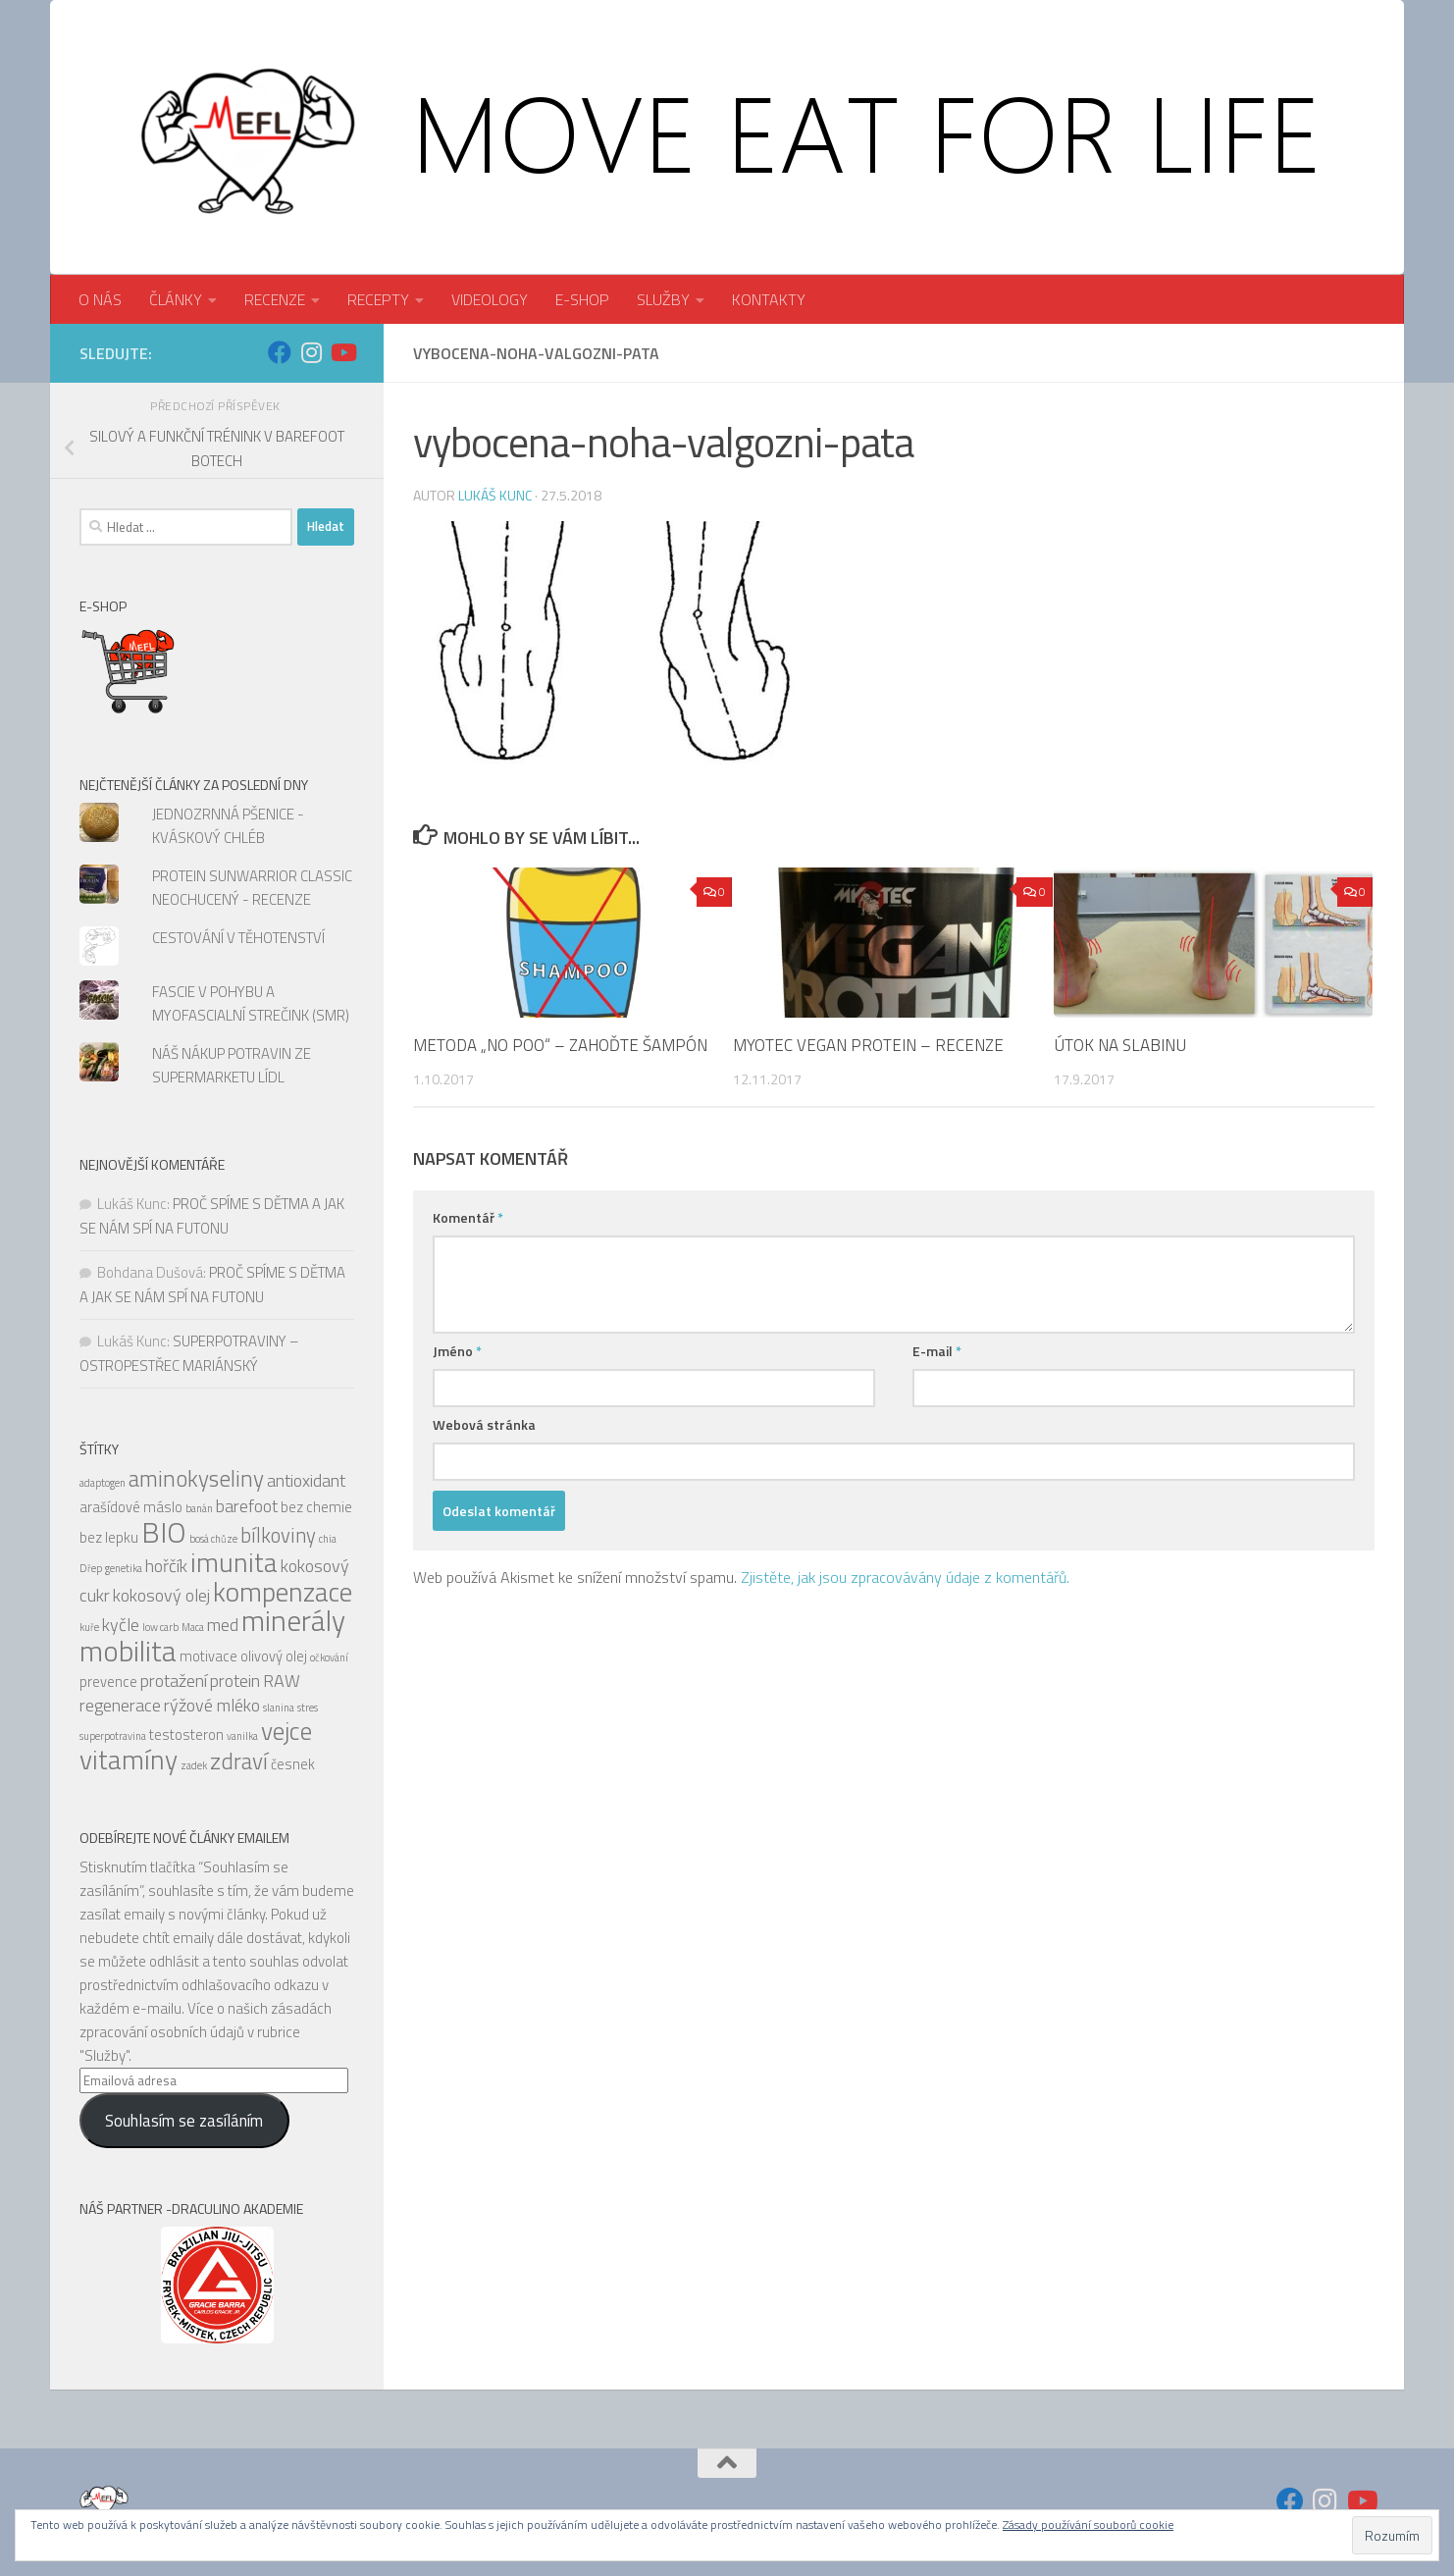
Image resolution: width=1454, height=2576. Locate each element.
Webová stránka (484, 1424)
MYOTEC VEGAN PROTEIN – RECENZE (869, 1045)
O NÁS (100, 299)
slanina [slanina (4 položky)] (278, 1707)
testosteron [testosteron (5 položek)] (186, 1734)
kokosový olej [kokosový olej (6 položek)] (161, 1595)
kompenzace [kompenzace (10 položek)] (282, 1591)
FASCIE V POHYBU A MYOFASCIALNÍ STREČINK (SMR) (250, 1003)
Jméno (457, 1351)
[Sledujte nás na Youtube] (342, 352)
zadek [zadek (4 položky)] (194, 1765)
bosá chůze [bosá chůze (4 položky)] (213, 1539)
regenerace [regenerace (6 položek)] (120, 1705)
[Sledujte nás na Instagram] (311, 352)
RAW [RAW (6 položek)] (281, 1680)
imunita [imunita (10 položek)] (234, 1562)
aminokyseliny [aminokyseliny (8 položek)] (196, 1478)
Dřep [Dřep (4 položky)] (90, 1568)
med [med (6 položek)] (222, 1624)
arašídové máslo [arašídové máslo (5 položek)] (130, 1507)
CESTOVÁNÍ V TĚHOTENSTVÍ (238, 937)
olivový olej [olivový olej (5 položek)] (273, 1656)
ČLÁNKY (175, 299)
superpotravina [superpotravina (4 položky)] (112, 1736)
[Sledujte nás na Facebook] (279, 352)
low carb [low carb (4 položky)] (160, 1627)
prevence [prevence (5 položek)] (108, 1681)
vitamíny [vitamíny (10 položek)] (128, 1759)
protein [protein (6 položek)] (235, 1680)
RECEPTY (378, 299)
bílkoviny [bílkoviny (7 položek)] (278, 1535)
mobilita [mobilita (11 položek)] (128, 1650)
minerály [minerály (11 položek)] (293, 1620)
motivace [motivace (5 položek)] (208, 1656)
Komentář (468, 1217)
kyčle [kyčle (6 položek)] (120, 1624)
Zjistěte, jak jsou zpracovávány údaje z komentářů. (905, 1577)
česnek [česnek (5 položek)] (293, 1764)
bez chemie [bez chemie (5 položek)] (316, 1507)
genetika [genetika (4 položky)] (123, 1568)
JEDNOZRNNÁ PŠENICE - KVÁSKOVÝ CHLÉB (228, 826)
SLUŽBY (663, 299)
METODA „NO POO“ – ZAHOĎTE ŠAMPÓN (560, 1045)
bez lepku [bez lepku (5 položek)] (108, 1537)
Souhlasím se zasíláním (184, 2120)
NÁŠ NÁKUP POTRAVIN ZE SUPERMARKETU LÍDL (231, 1065)
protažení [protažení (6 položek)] (173, 1680)
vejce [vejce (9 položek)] (286, 1730)
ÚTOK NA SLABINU (1120, 1045)
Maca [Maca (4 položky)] (193, 1627)
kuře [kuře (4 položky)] (89, 1627)
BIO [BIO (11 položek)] (163, 1531)
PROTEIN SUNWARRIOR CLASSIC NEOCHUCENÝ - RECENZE (252, 888)
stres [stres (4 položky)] (307, 1707)
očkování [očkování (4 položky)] (329, 1657)
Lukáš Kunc (495, 495)
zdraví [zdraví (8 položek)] (239, 1761)
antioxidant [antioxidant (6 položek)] (306, 1480)
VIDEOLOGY (489, 299)
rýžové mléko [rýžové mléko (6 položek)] (212, 1705)
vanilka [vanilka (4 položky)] (242, 1736)
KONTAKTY (768, 299)
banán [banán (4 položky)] (199, 1508)
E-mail (936, 1351)
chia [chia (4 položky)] (328, 1539)
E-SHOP (582, 299)
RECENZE (274, 299)
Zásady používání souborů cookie (1088, 2524)
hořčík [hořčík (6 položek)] (166, 1565)
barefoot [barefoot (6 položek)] (247, 1506)
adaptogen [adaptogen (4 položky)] (102, 1483)
